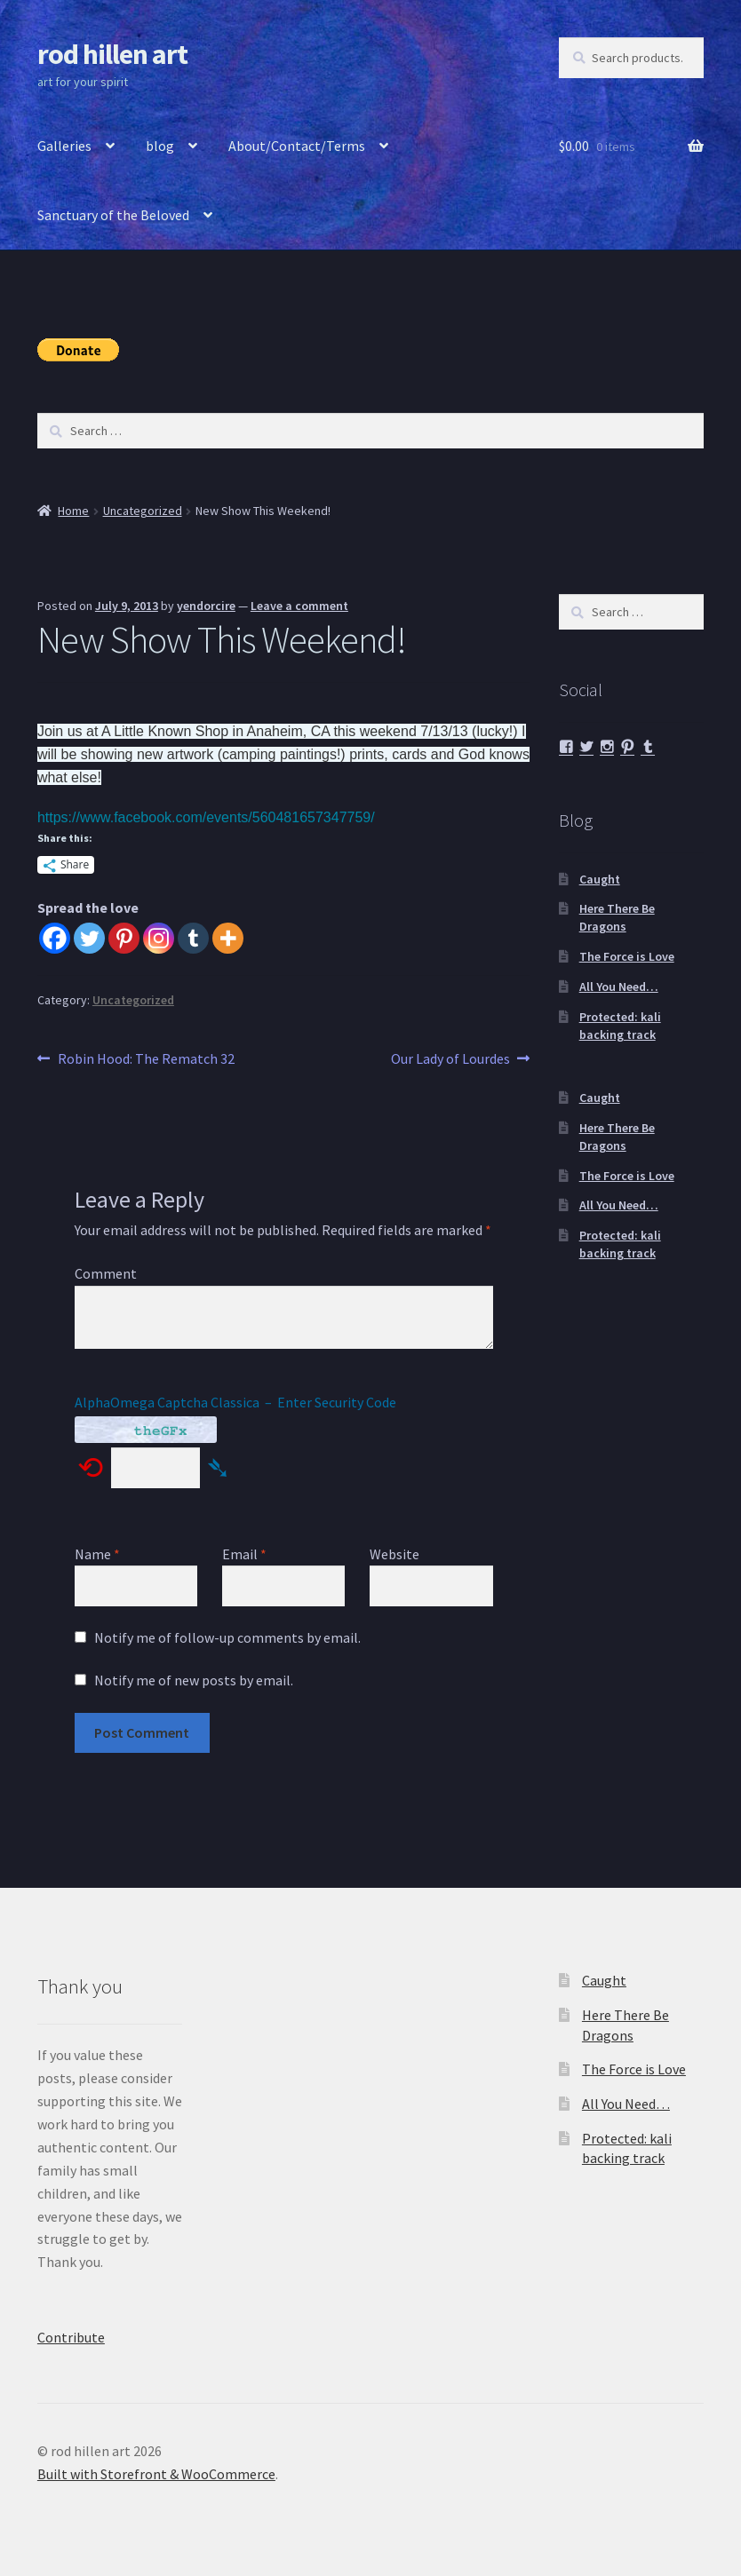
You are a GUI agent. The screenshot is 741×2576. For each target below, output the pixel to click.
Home (73, 511)
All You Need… (618, 987)
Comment (106, 1273)
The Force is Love (626, 956)
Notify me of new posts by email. (193, 1680)
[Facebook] (54, 938)
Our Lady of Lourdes (450, 1059)
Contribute (71, 2337)
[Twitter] (89, 938)
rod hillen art (112, 54)
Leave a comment (299, 606)
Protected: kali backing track (620, 1025)
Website (394, 1554)
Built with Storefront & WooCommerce (156, 2474)
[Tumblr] (193, 938)
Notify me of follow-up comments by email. (227, 1637)
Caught (599, 879)
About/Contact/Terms (296, 146)
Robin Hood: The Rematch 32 (146, 1059)
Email (244, 1554)
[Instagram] (158, 938)
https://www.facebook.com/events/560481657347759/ (206, 817)
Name (97, 1554)
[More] (227, 938)
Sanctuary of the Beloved (113, 215)
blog (160, 146)
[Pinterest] (123, 938)
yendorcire (206, 606)
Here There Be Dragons (617, 917)
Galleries (64, 146)
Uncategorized (142, 511)
